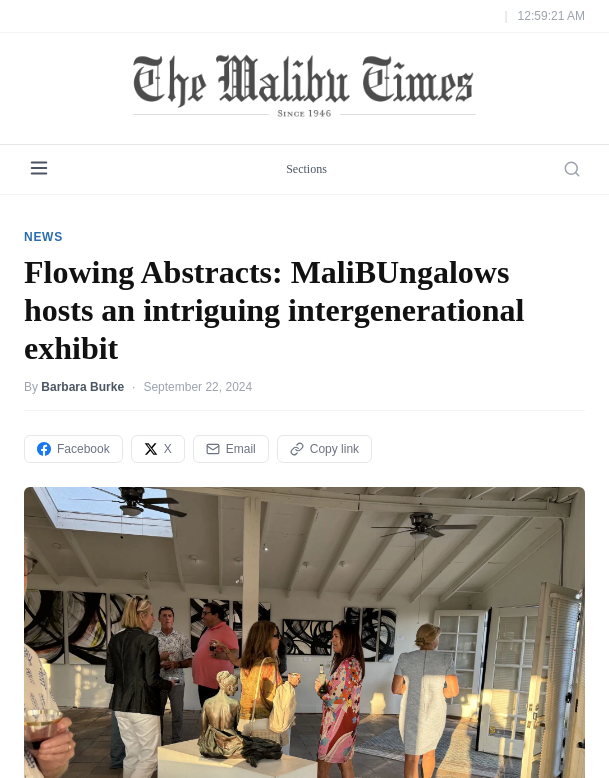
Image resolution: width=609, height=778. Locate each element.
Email (231, 449)
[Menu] (39, 169)
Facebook (73, 449)
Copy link (324, 449)
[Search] (572, 169)
